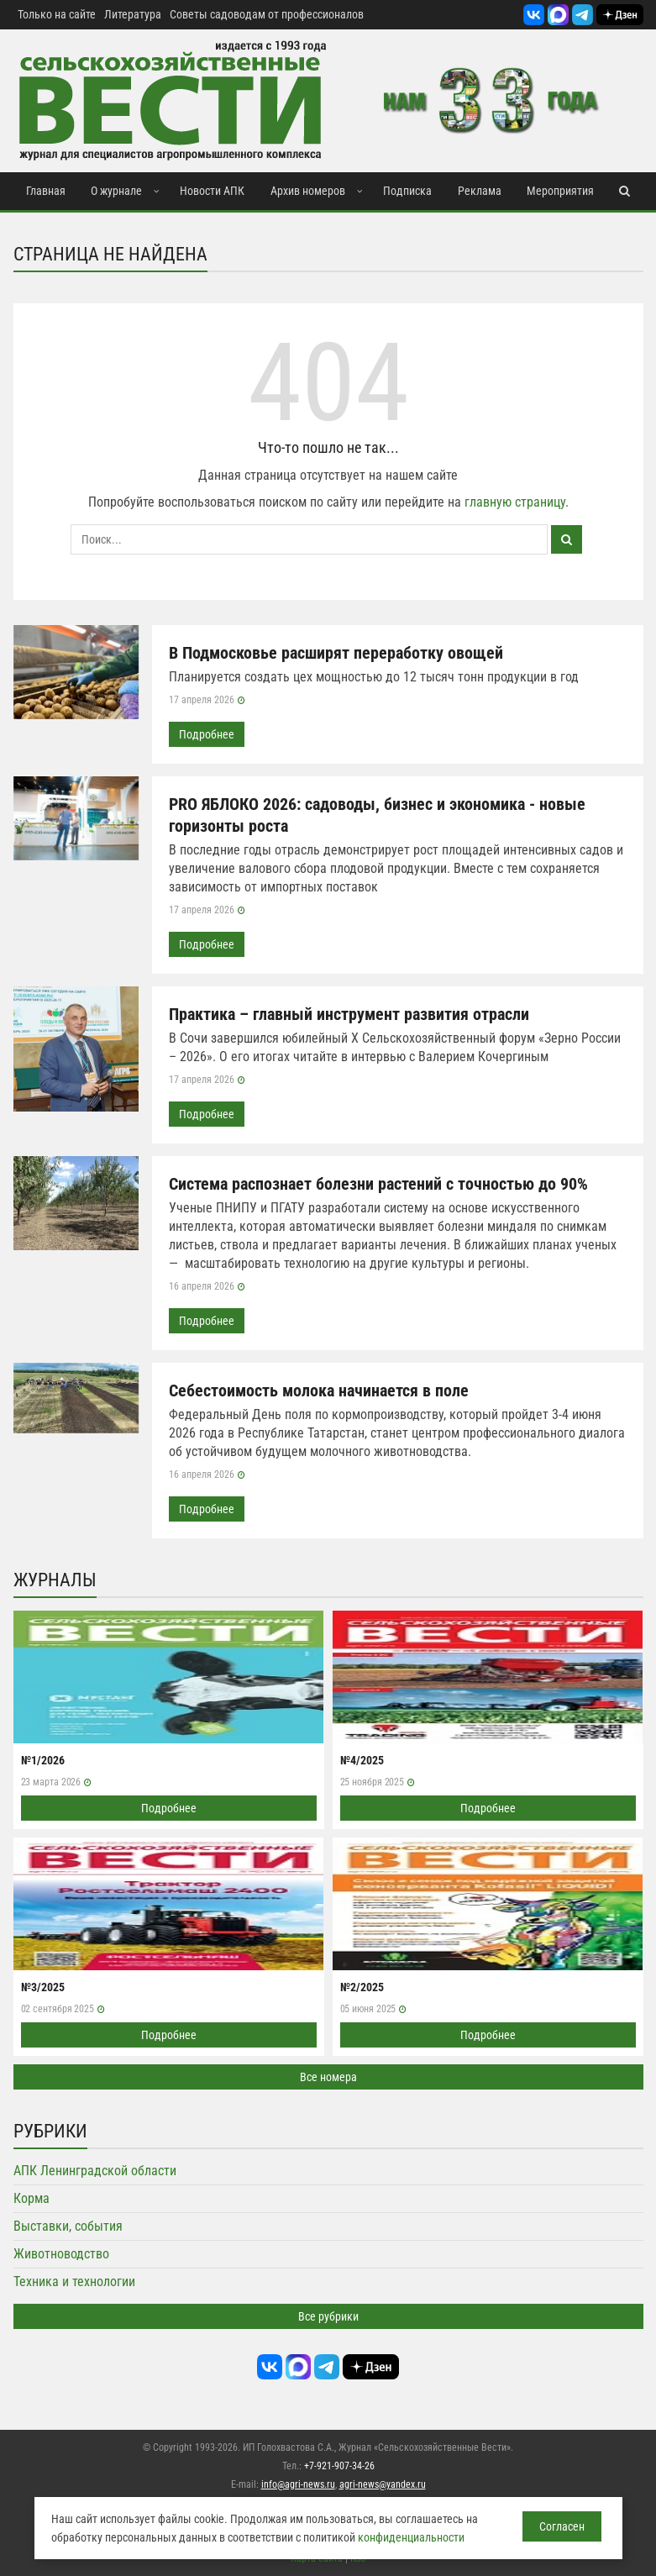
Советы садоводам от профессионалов (267, 14)
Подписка (407, 190)
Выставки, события (68, 2226)
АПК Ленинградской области (94, 2171)
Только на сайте (57, 14)
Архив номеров (307, 190)
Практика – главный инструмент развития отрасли (349, 1014)
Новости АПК (212, 190)
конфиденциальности (411, 2537)
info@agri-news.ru (298, 2484)
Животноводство (61, 2254)
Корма (31, 2198)
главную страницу (514, 502)
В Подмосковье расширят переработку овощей (336, 653)
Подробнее (206, 734)
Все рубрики (328, 2316)
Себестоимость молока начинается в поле (319, 1390)
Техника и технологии (74, 2281)
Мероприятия (560, 190)
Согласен (562, 2526)
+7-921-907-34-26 (339, 2466)
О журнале (116, 190)
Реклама (479, 190)
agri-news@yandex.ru (382, 2484)
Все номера (328, 2077)
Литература (132, 14)
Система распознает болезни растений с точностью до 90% (378, 1184)
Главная (46, 190)
